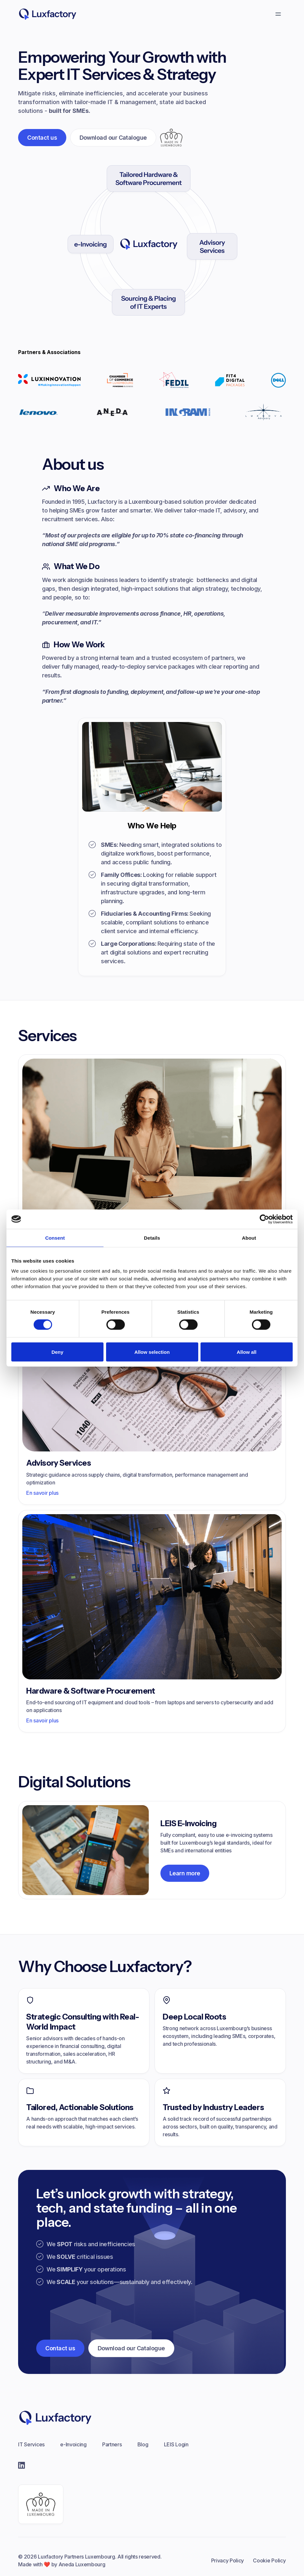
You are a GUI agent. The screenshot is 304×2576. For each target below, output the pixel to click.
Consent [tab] (55, 1237)
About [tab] (249, 1237)
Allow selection (151, 1351)
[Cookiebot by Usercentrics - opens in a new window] (264, 1219)
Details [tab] (152, 1237)
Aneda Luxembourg (82, 2564)
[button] (278, 14)
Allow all (246, 1351)
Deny (57, 1351)
